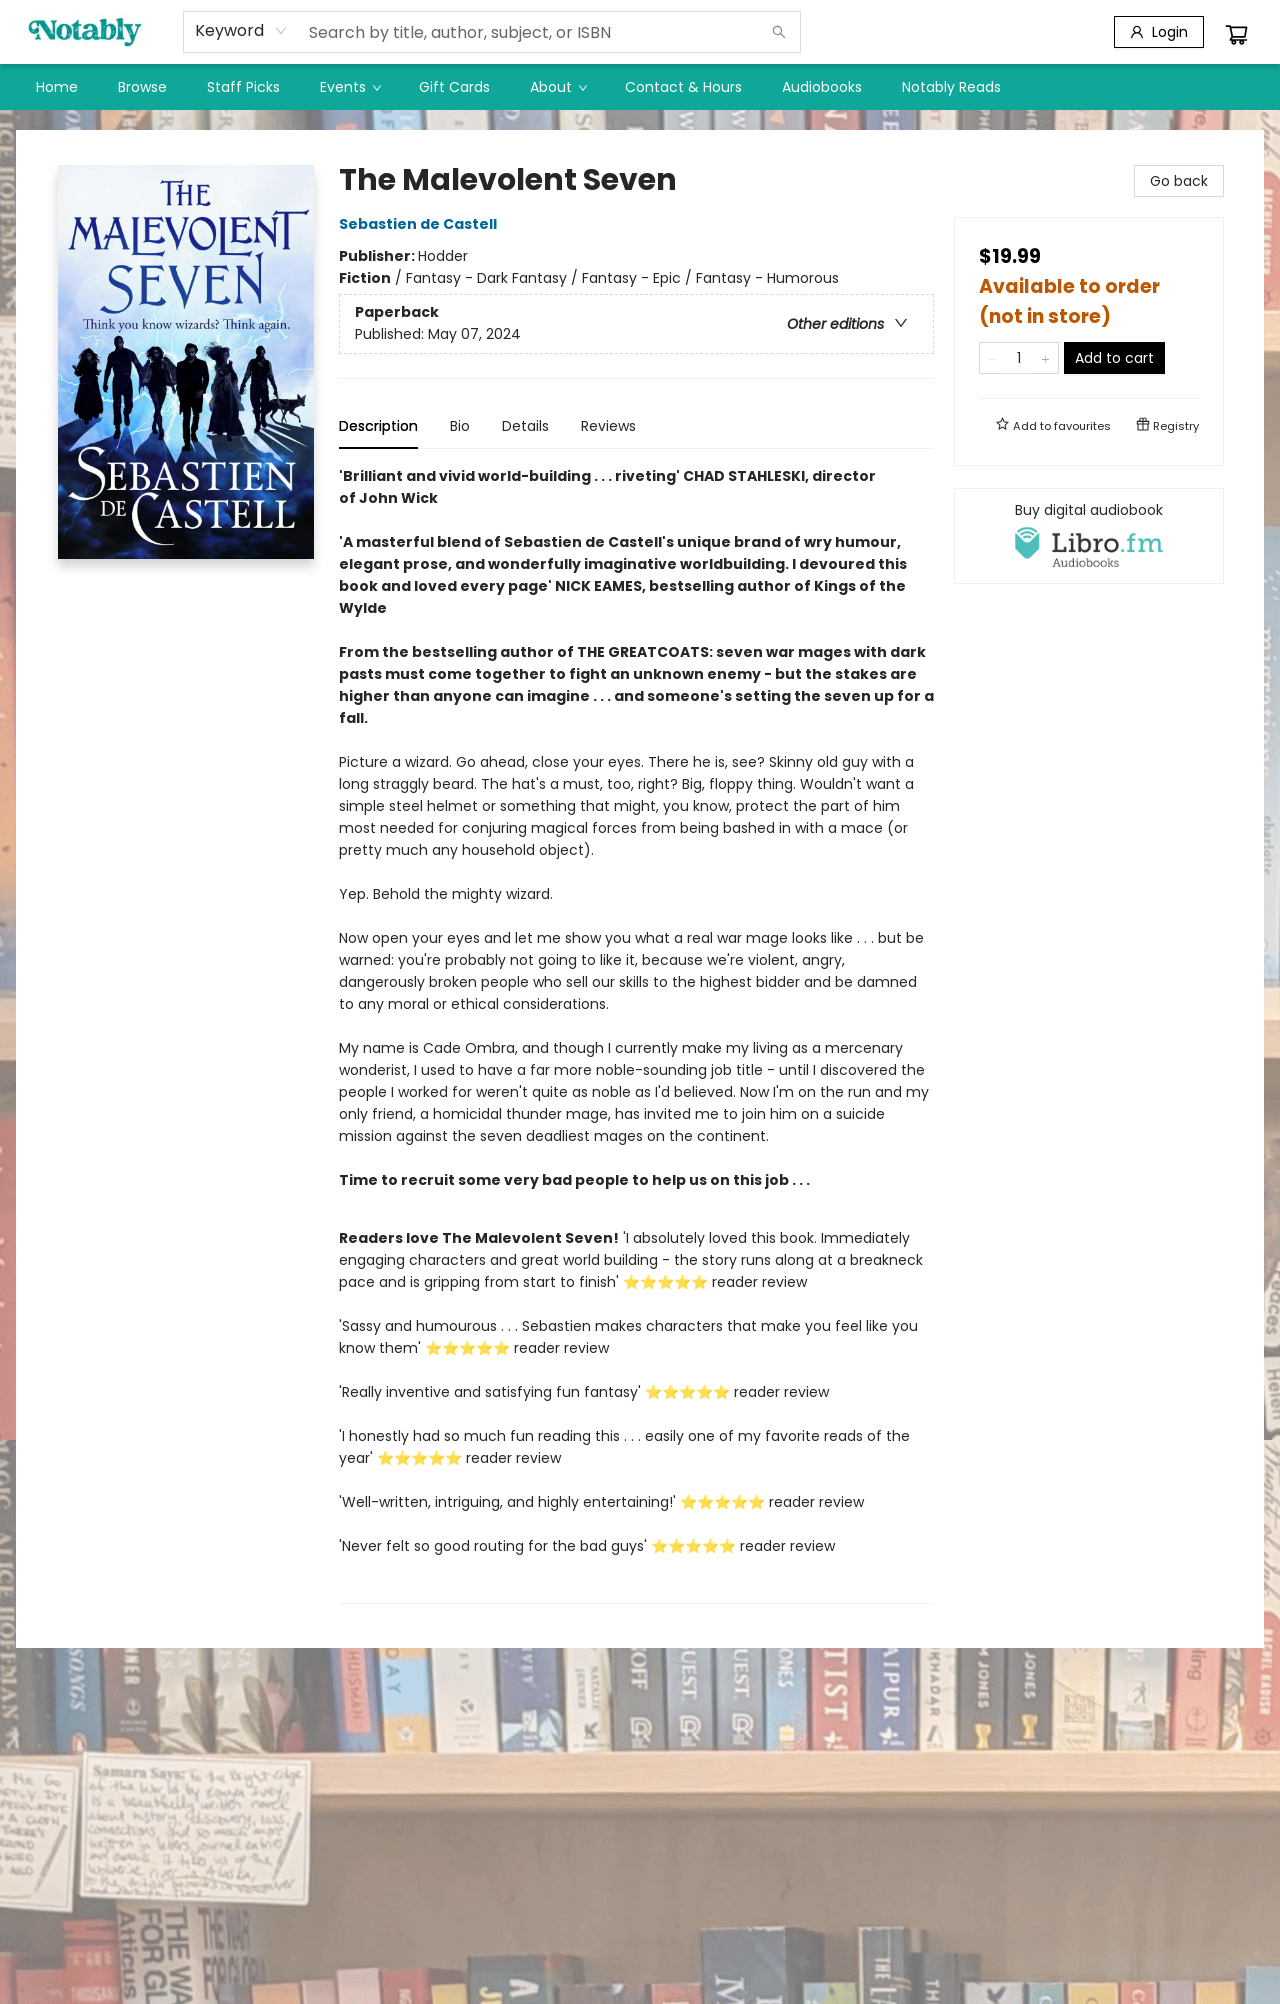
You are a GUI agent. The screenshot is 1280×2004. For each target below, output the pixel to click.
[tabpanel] (636, 1034)
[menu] (640, 87)
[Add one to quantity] (1045, 358)
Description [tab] (378, 426)
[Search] (779, 32)
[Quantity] (1019, 358)
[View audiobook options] (1089, 536)
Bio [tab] (460, 426)
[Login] (1159, 32)
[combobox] (241, 31)
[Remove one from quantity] (992, 358)
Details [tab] (525, 426)
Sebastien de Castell (421, 224)
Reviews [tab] (608, 426)
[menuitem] (57, 87)
